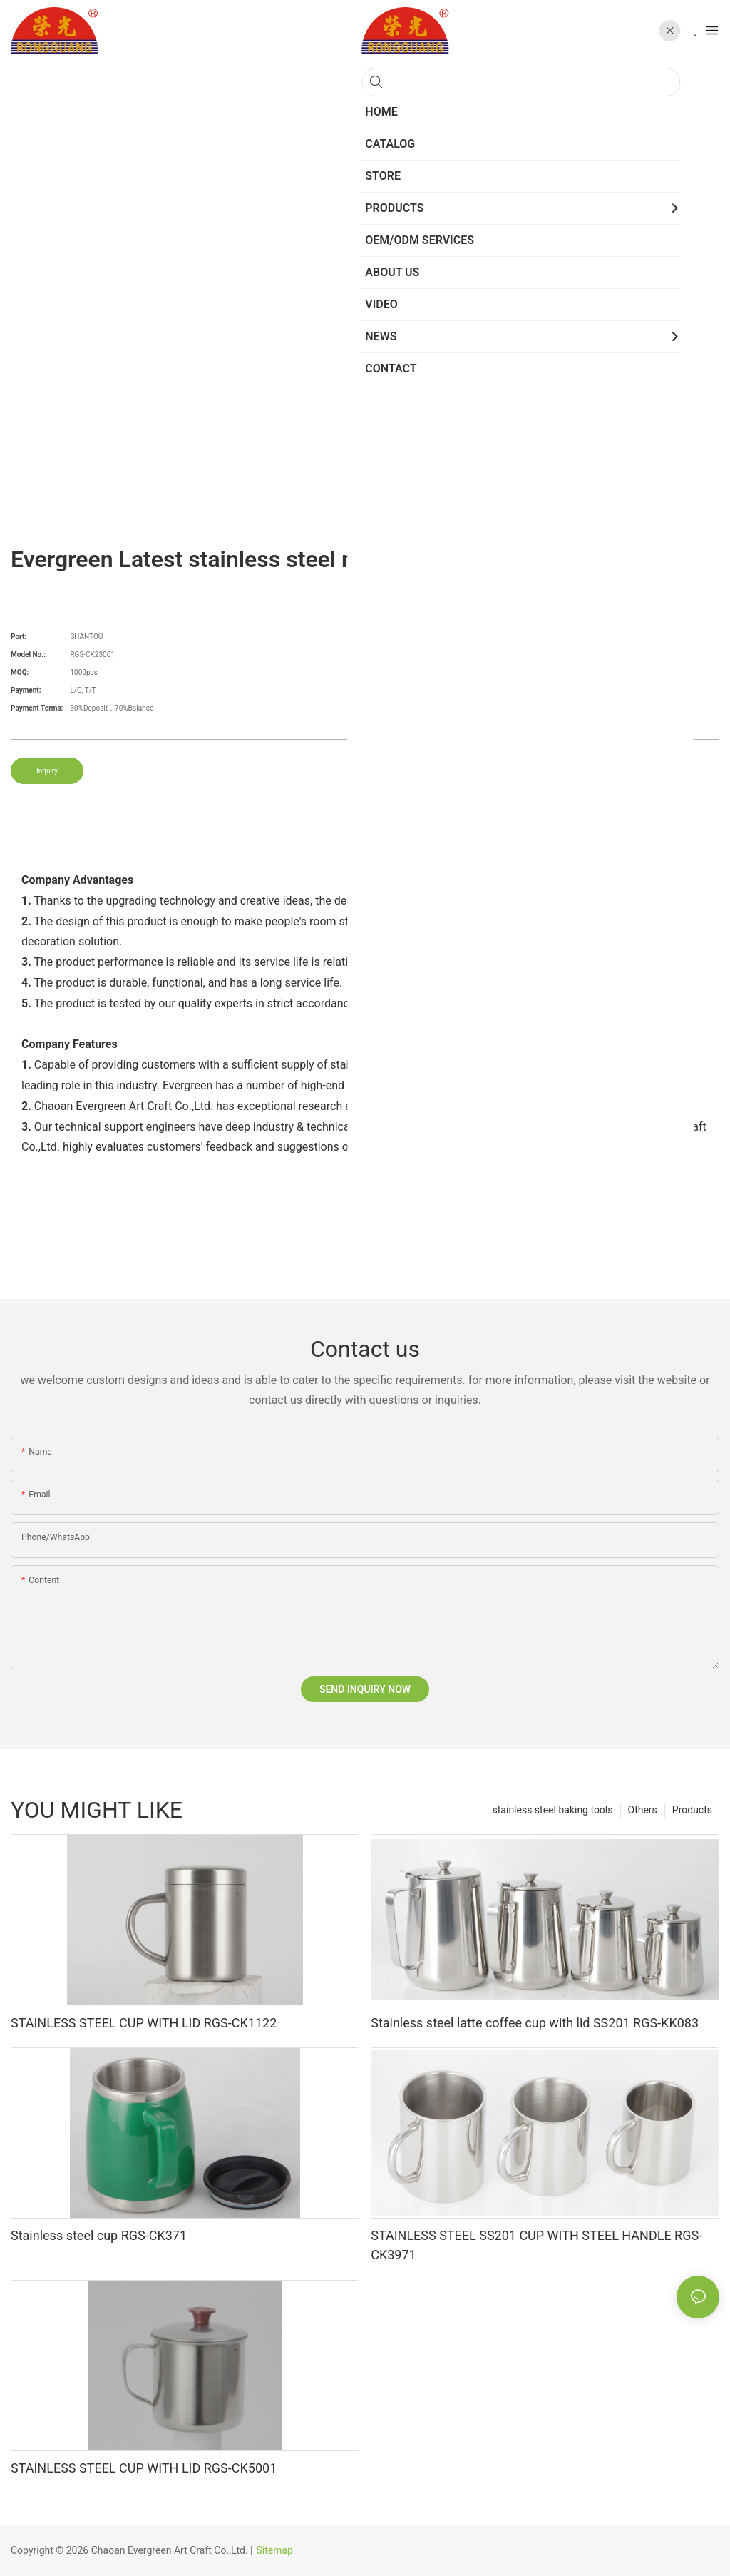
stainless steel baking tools (553, 1810)
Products (692, 1810)
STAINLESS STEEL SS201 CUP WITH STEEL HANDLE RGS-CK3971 (536, 2245)
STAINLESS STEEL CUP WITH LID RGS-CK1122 (144, 2022)
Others (642, 1810)
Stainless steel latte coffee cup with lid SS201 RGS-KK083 (535, 2022)
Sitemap (275, 2550)
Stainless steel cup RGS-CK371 (99, 2235)
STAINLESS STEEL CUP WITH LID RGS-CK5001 (144, 2467)
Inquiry (47, 771)
